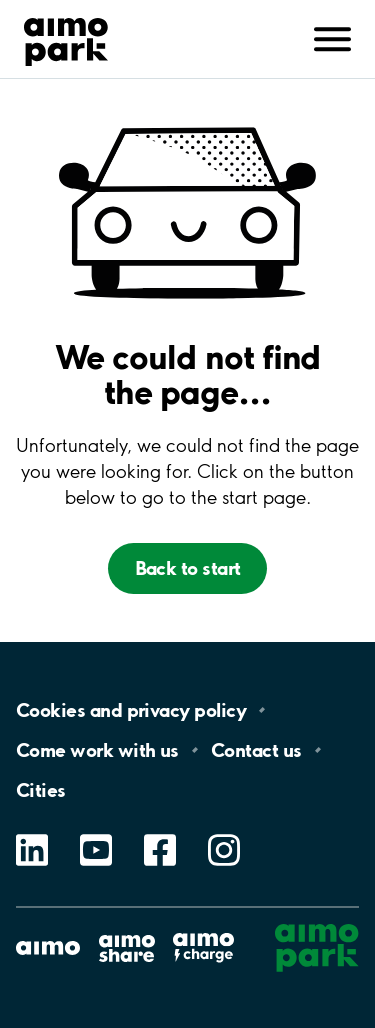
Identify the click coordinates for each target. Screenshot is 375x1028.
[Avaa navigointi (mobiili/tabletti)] (333, 37)
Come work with (97, 750)
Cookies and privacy (131, 710)
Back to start (188, 568)
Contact (256, 750)
